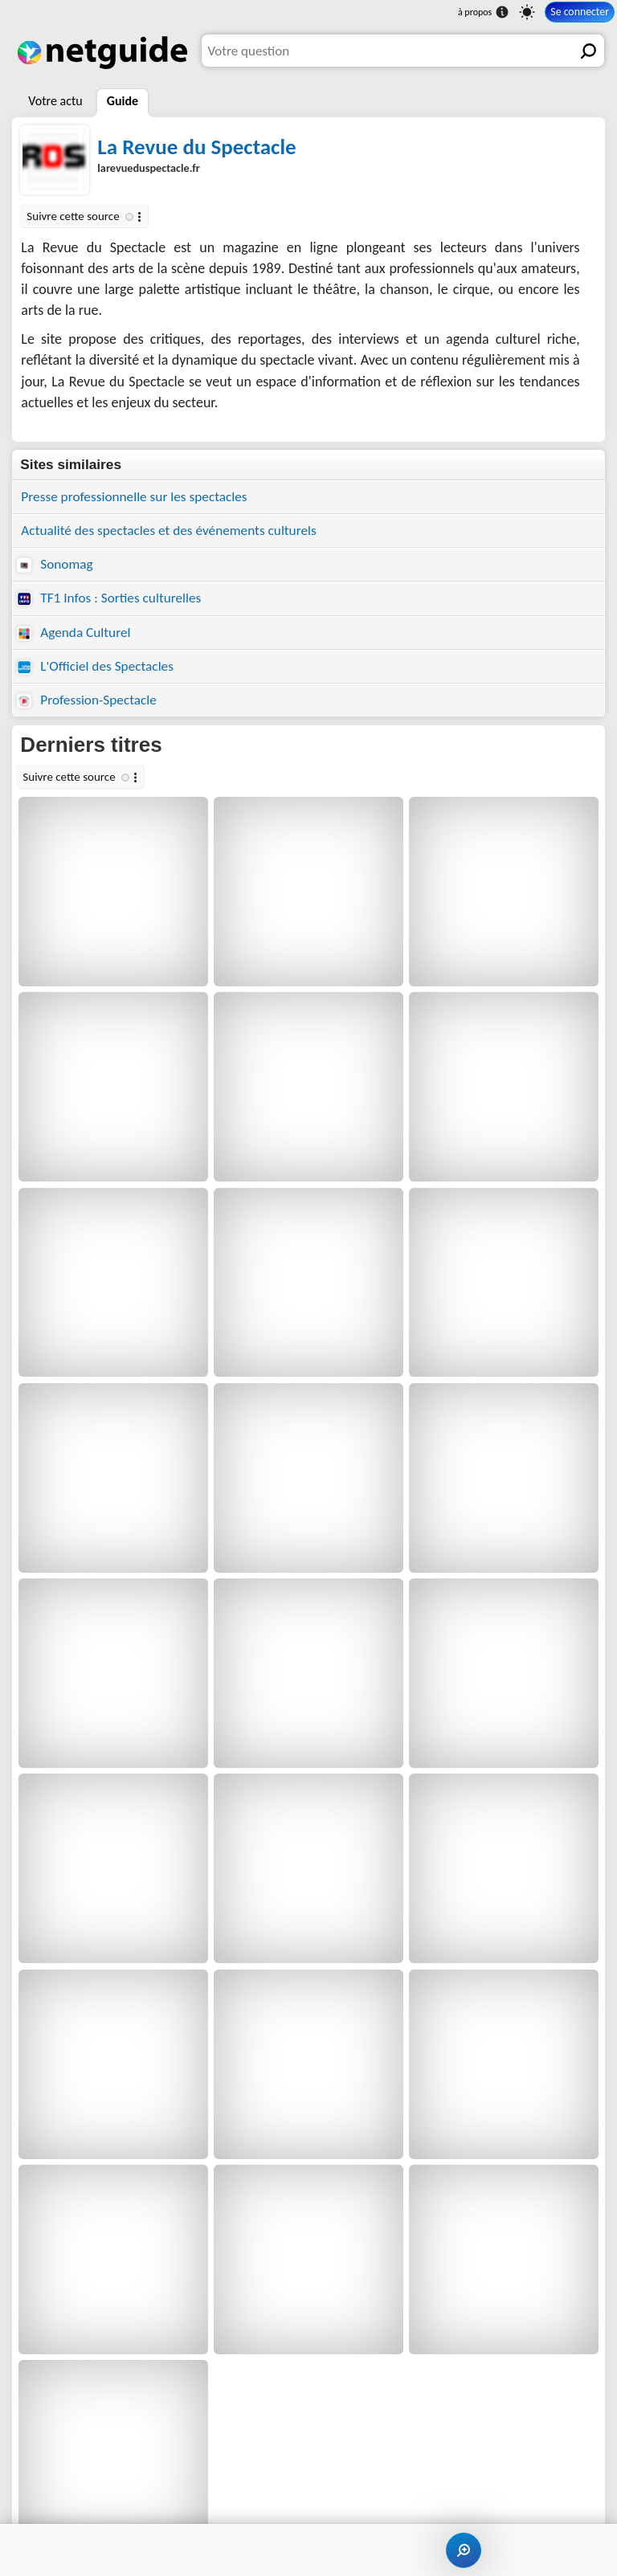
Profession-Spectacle (87, 700)
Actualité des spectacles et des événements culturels (168, 530)
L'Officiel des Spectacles (95, 666)
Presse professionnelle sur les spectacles (134, 496)
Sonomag (54, 564)
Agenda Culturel (73, 632)
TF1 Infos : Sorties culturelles (109, 598)
